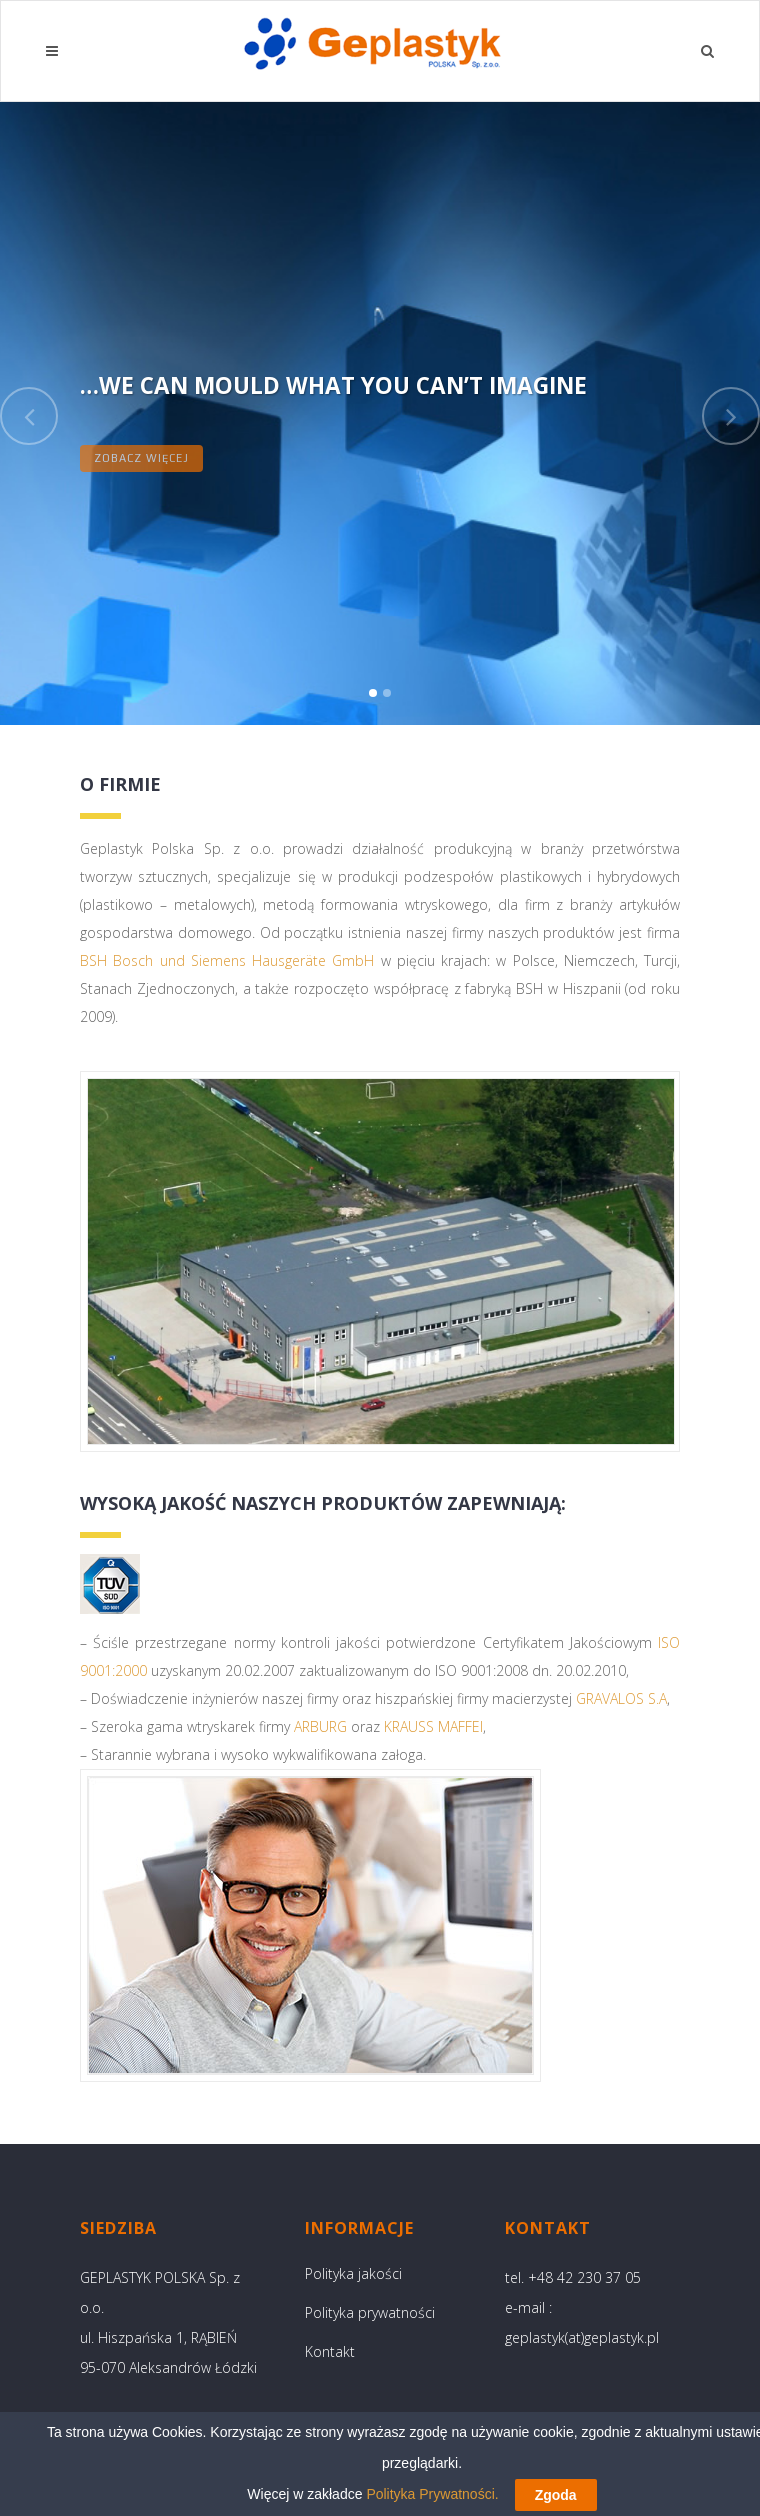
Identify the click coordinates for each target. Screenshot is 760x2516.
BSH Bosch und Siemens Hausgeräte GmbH (227, 960)
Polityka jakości (353, 2273)
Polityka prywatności (370, 2312)
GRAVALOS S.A (621, 1698)
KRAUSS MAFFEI (433, 1726)
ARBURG (320, 1726)
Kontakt (330, 2351)
